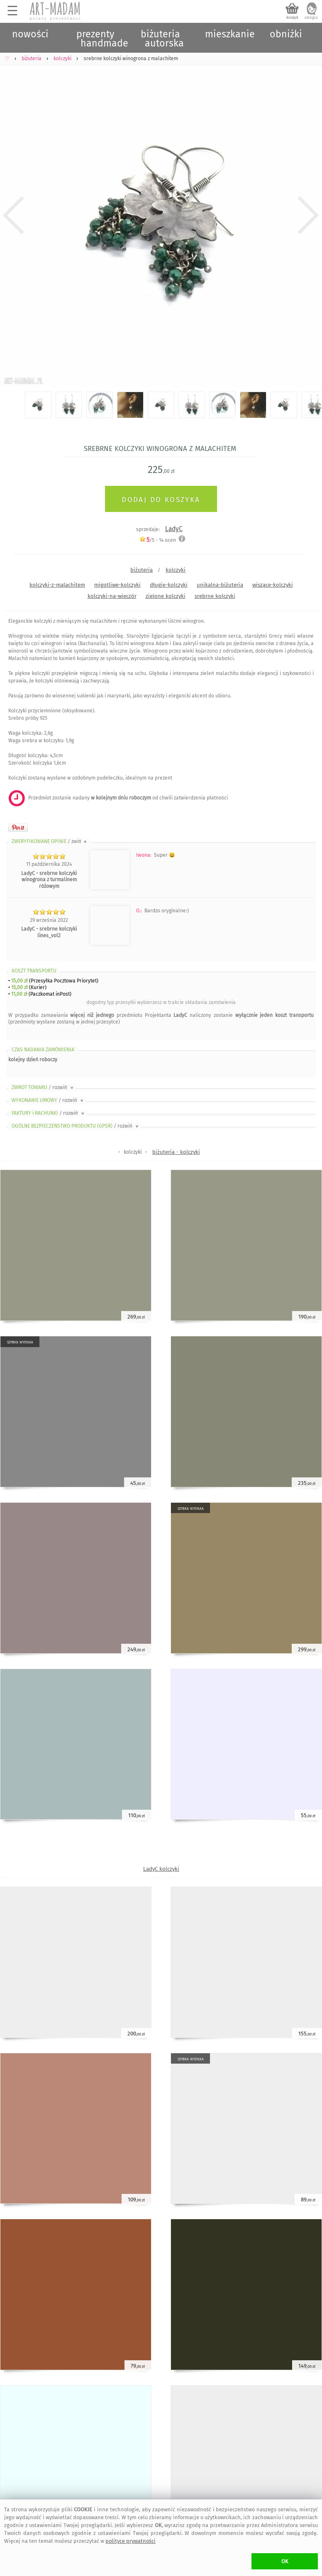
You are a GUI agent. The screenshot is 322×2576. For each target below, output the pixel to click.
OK (284, 2561)
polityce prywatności (130, 2541)
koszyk (292, 17)
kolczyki (175, 570)
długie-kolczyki (169, 585)
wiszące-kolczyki (272, 585)
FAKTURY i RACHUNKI (48, 1113)
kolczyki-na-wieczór (112, 596)
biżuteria (141, 570)
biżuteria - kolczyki (176, 1152)
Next (308, 215)
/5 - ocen (157, 539)
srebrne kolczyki (215, 596)
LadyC (174, 529)
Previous (13, 215)
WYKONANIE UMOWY (48, 1100)
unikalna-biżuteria (220, 585)
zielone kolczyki (165, 596)
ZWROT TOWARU (43, 1087)
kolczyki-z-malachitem (57, 585)
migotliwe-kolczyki (117, 585)
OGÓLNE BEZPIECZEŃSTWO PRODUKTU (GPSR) (76, 1126)
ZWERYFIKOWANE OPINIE (50, 841)
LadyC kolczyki (161, 1869)
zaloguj (311, 17)
